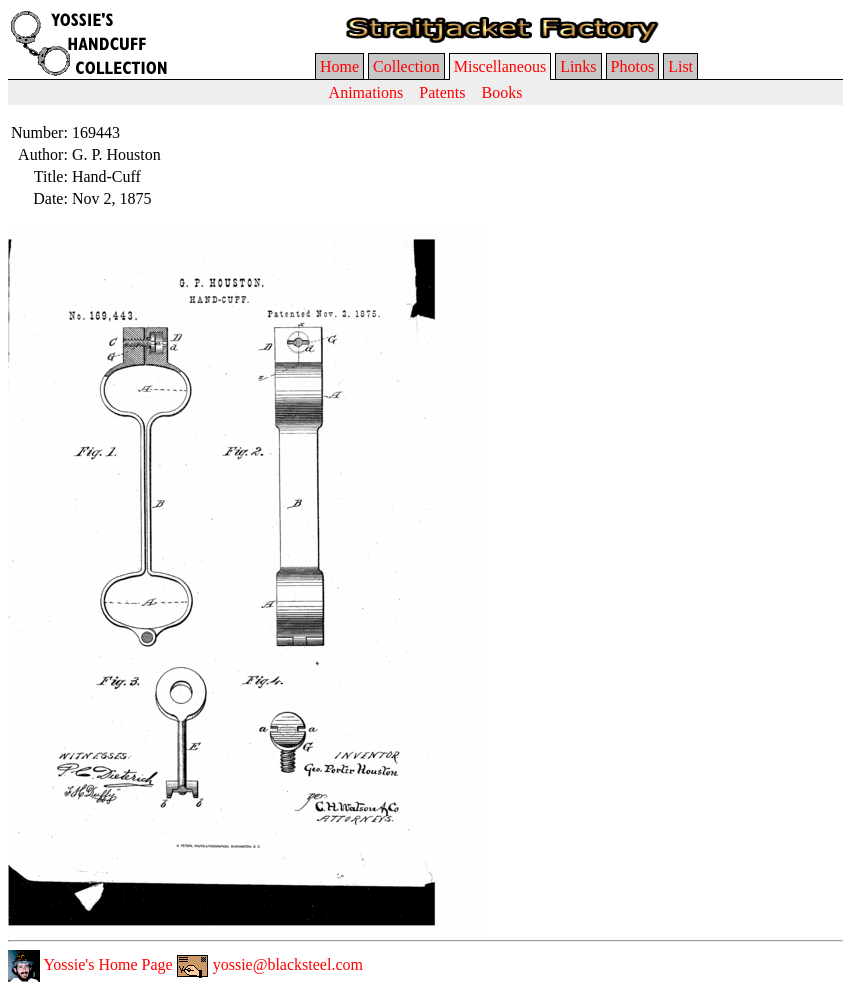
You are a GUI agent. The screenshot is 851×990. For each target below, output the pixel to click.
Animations (366, 92)
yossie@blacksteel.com (270, 964)
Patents (442, 92)
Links (578, 66)
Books (501, 92)
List (680, 66)
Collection (406, 66)
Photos (633, 66)
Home (339, 66)
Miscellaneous (500, 66)
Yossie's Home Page (90, 964)
